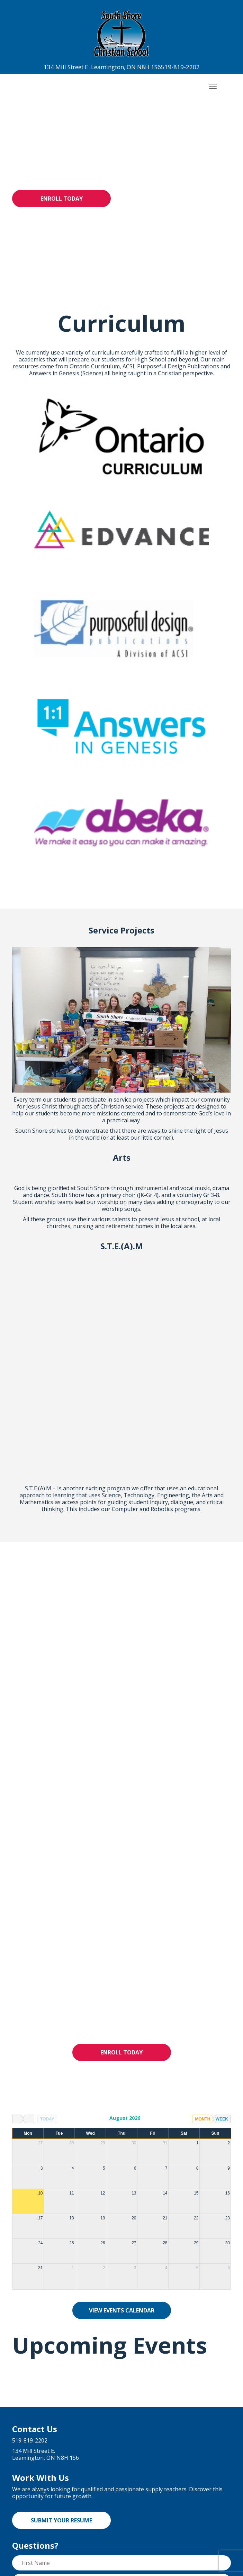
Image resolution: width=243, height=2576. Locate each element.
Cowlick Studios (204, 2569)
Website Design (154, 2569)
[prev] (17, 1907)
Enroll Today (61, 198)
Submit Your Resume (61, 2308)
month (202, 1907)
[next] (28, 1907)
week (222, 1907)
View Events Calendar (121, 2099)
